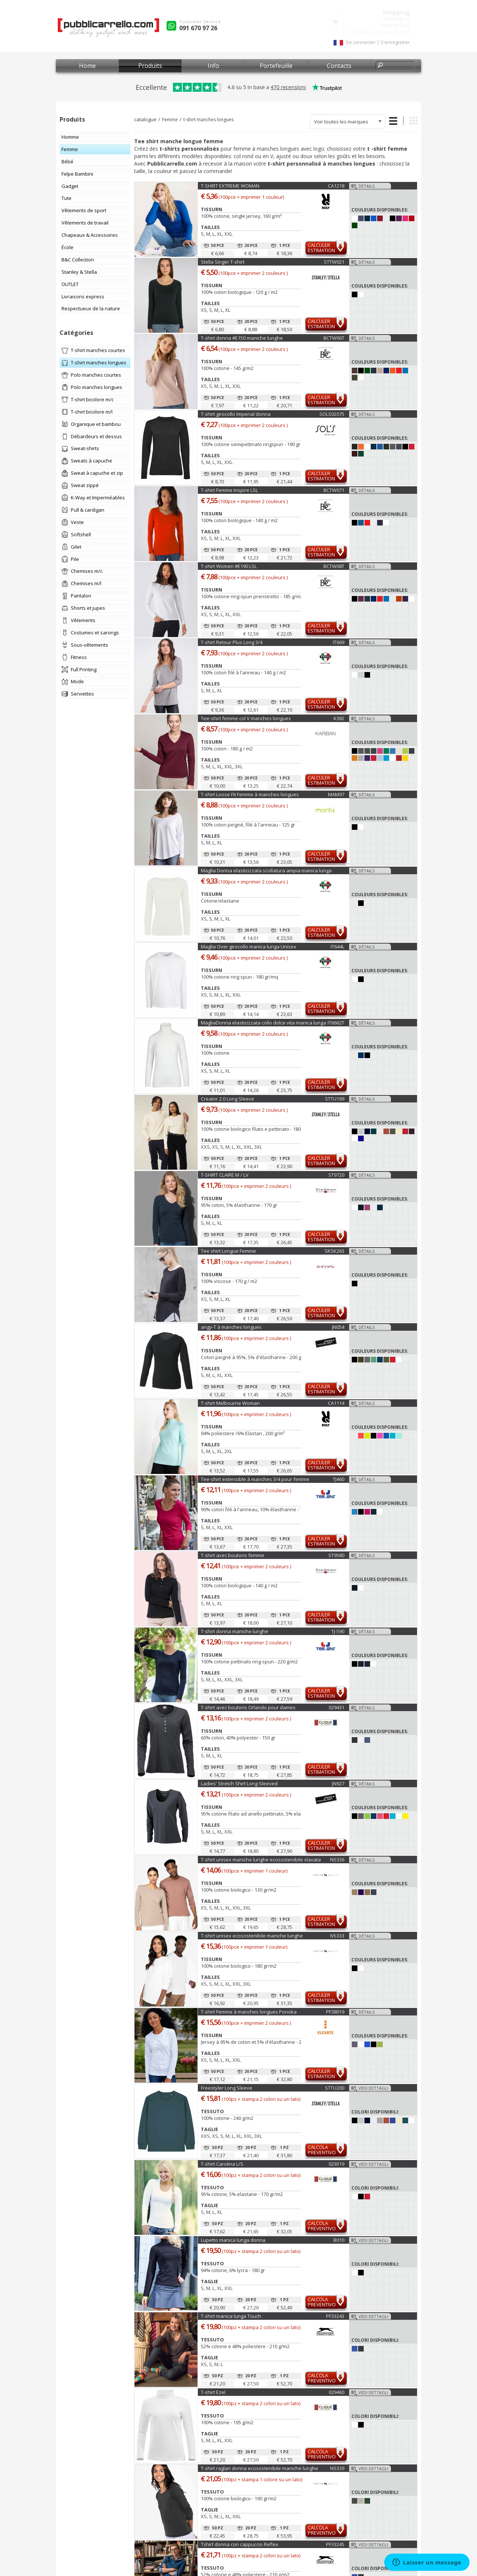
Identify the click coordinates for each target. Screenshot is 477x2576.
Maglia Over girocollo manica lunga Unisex (248, 946)
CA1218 (336, 185)
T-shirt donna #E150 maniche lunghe (242, 338)
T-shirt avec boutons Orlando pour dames (248, 1707)
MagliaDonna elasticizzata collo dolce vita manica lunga (263, 1022)
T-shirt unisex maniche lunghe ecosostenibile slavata (261, 1859)
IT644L (337, 946)
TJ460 (338, 1479)
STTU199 (334, 1098)
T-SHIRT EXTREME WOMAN (230, 185)
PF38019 (335, 2011)
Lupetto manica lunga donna (233, 2240)
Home (87, 66)
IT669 (338, 642)
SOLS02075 (331, 414)
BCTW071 (333, 490)
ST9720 (336, 1174)
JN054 (338, 1327)
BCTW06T (333, 338)
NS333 (337, 1935)
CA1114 (336, 1403)
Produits (150, 66)
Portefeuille (276, 66)
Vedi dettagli (373, 2088)
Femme (170, 119)
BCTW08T (333, 566)
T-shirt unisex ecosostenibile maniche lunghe (252, 1935)
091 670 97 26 (198, 28)
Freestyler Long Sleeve (226, 2087)
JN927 (338, 1783)
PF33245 (335, 2544)
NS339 (337, 2468)
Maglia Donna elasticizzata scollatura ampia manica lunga (266, 870)
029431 (336, 1707)
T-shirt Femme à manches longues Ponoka (249, 2011)
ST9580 (336, 1555)
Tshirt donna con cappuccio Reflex (239, 2544)
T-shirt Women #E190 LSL (229, 566)
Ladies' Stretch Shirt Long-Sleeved (239, 1783)
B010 (339, 2240)
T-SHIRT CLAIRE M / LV (225, 1174)
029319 (336, 2164)
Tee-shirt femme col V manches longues (246, 718)
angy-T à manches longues (231, 1327)
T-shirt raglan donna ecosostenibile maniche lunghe (259, 2468)
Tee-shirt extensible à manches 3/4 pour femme (255, 1479)
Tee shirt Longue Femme (228, 1251)
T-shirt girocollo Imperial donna (236, 414)
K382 (339, 718)
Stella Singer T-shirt (222, 261)
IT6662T (336, 1022)
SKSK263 (334, 1251)
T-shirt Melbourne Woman (230, 1403)
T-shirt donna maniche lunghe (234, 1631)
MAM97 (336, 794)
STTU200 (334, 2087)
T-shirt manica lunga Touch (231, 2316)
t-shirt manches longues (208, 119)
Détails (366, 186)
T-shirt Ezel (213, 2392)
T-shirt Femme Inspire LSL (229, 490)
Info (213, 66)
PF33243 (335, 2316)
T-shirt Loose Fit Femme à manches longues (250, 794)
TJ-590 (337, 1631)
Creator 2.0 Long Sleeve (227, 1098)
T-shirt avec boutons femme (232, 1555)
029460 (336, 2392)
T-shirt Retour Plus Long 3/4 (231, 642)
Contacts (339, 66)
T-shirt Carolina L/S (222, 2164)
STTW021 (334, 261)
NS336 (337, 1859)
